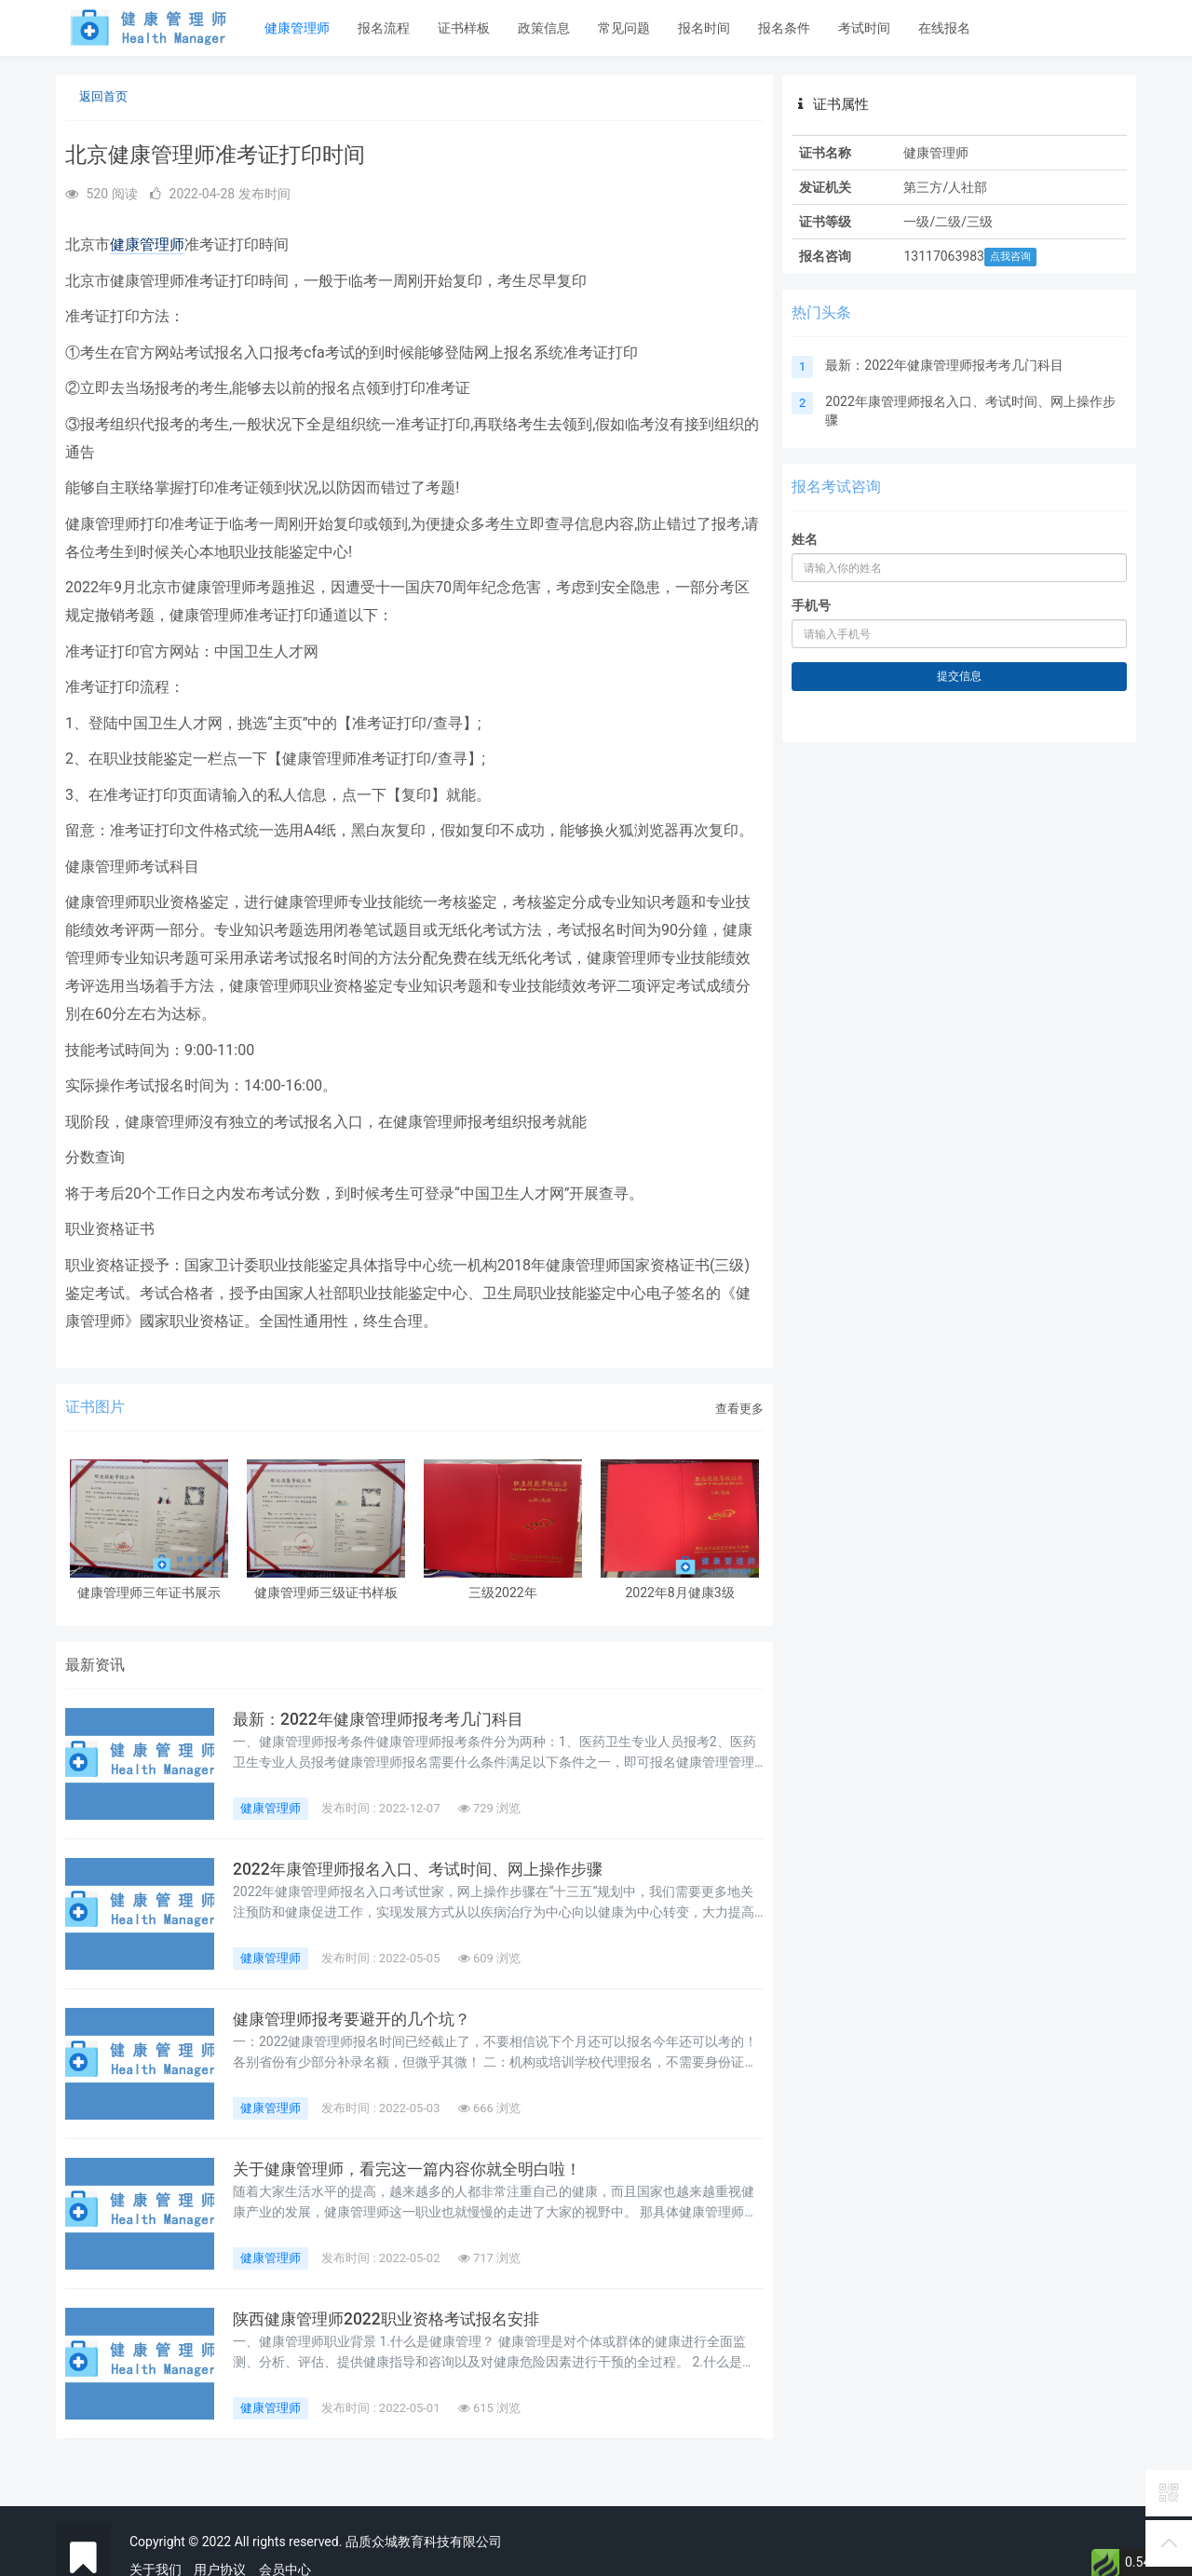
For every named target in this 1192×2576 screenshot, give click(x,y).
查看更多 (739, 1409)
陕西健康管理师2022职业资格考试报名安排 (394, 2319)
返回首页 (103, 96)
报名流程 (384, 27)
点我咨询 (1010, 257)
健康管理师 (297, 27)
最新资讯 (95, 1665)
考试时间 (864, 27)
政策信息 (544, 27)
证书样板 (464, 27)
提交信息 (959, 676)
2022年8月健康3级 (679, 1593)
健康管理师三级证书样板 (326, 1593)
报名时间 (704, 27)
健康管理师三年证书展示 (149, 1593)
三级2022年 (502, 1593)
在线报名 (944, 27)
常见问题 (624, 27)
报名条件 (784, 27)
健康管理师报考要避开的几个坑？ (358, 2019)
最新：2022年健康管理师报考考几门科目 (385, 1719)
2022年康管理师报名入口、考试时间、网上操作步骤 (427, 1869)
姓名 (805, 539)
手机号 (811, 605)
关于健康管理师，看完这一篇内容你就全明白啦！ (417, 2169)
